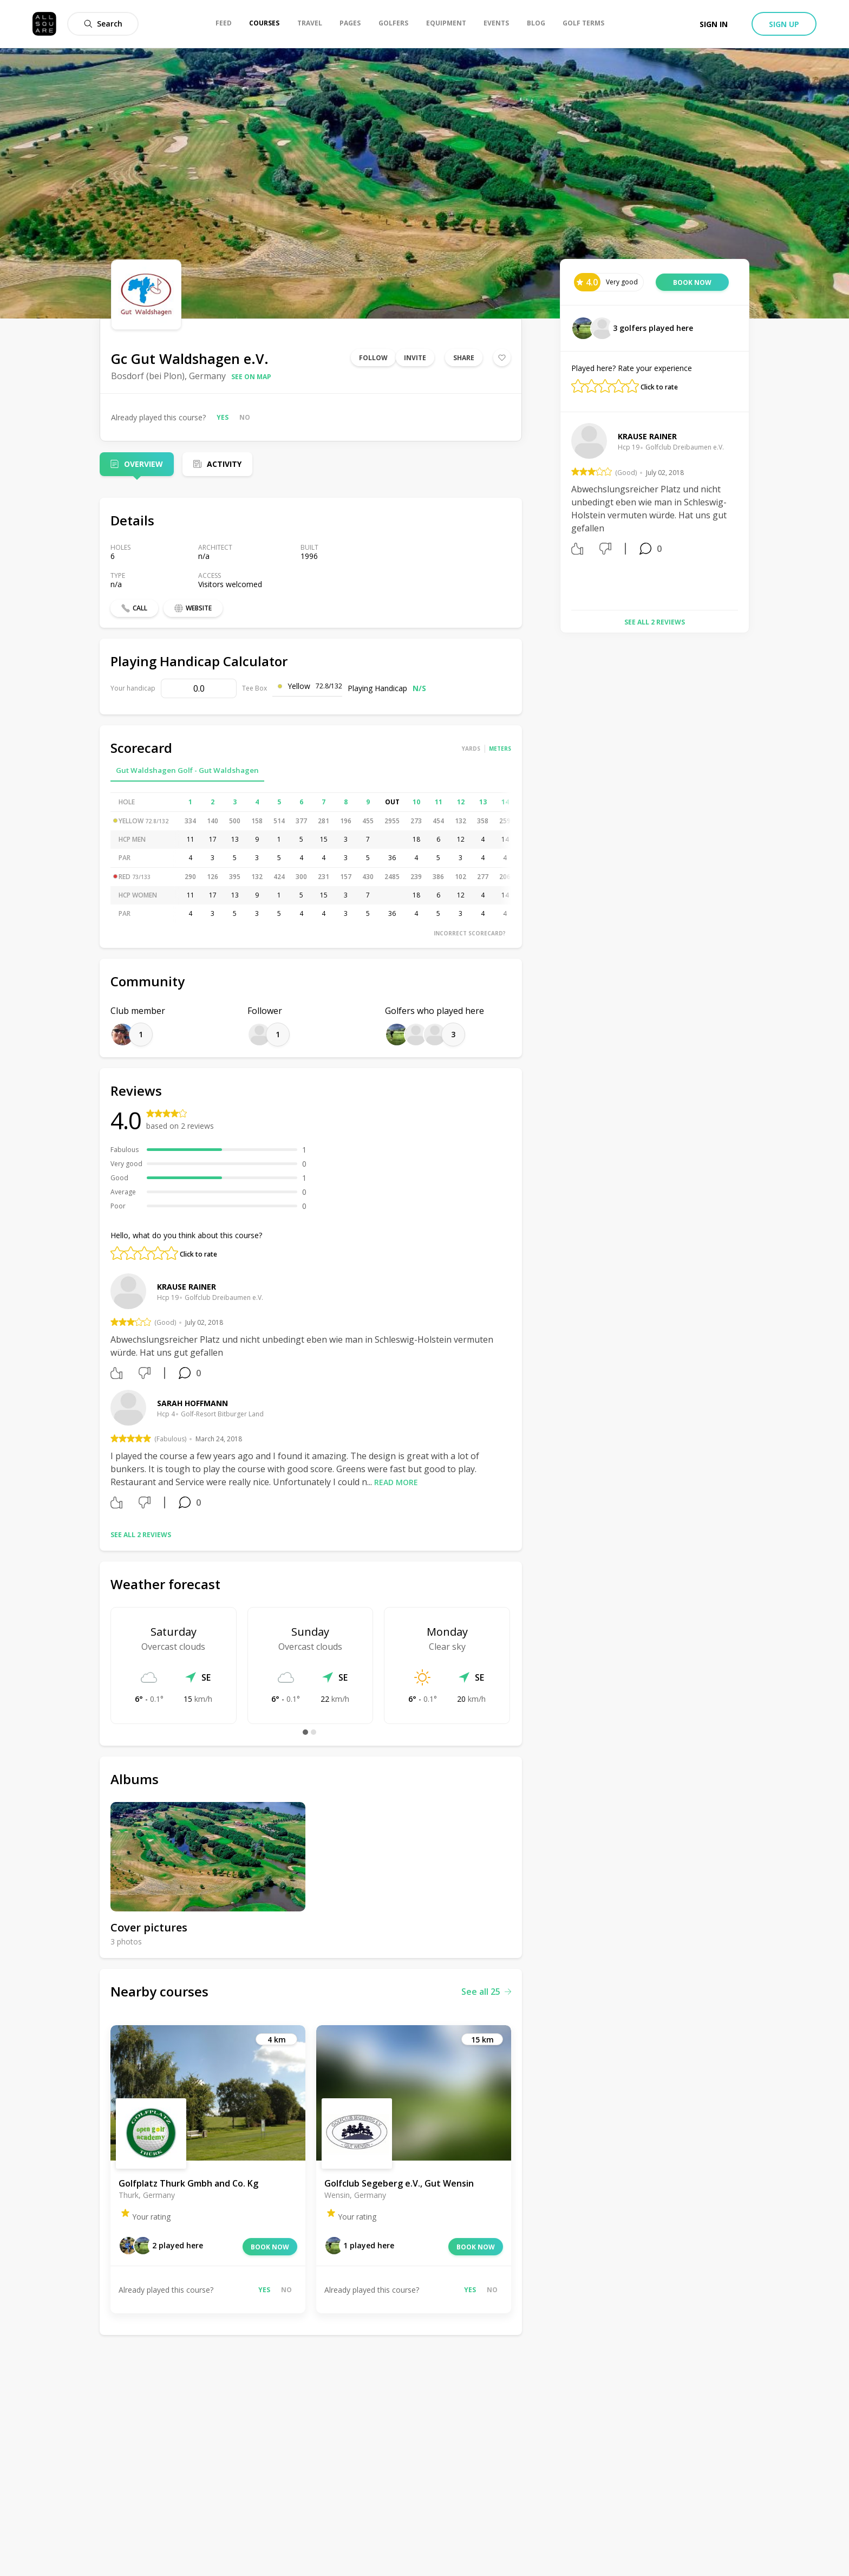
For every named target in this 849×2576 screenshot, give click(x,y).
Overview (143, 464)
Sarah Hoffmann (192, 1403)
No (244, 417)
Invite (415, 357)
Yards (471, 748)
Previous (563, 512)
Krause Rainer (186, 1287)
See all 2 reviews (140, 1534)
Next (746, 512)
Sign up (784, 24)
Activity (224, 464)
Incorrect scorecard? (470, 933)
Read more (396, 1482)
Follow (373, 357)
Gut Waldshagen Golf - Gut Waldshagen (187, 770)
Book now (270, 2247)
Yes (222, 417)
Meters (500, 748)
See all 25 (486, 1992)
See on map (251, 376)
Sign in (714, 24)
